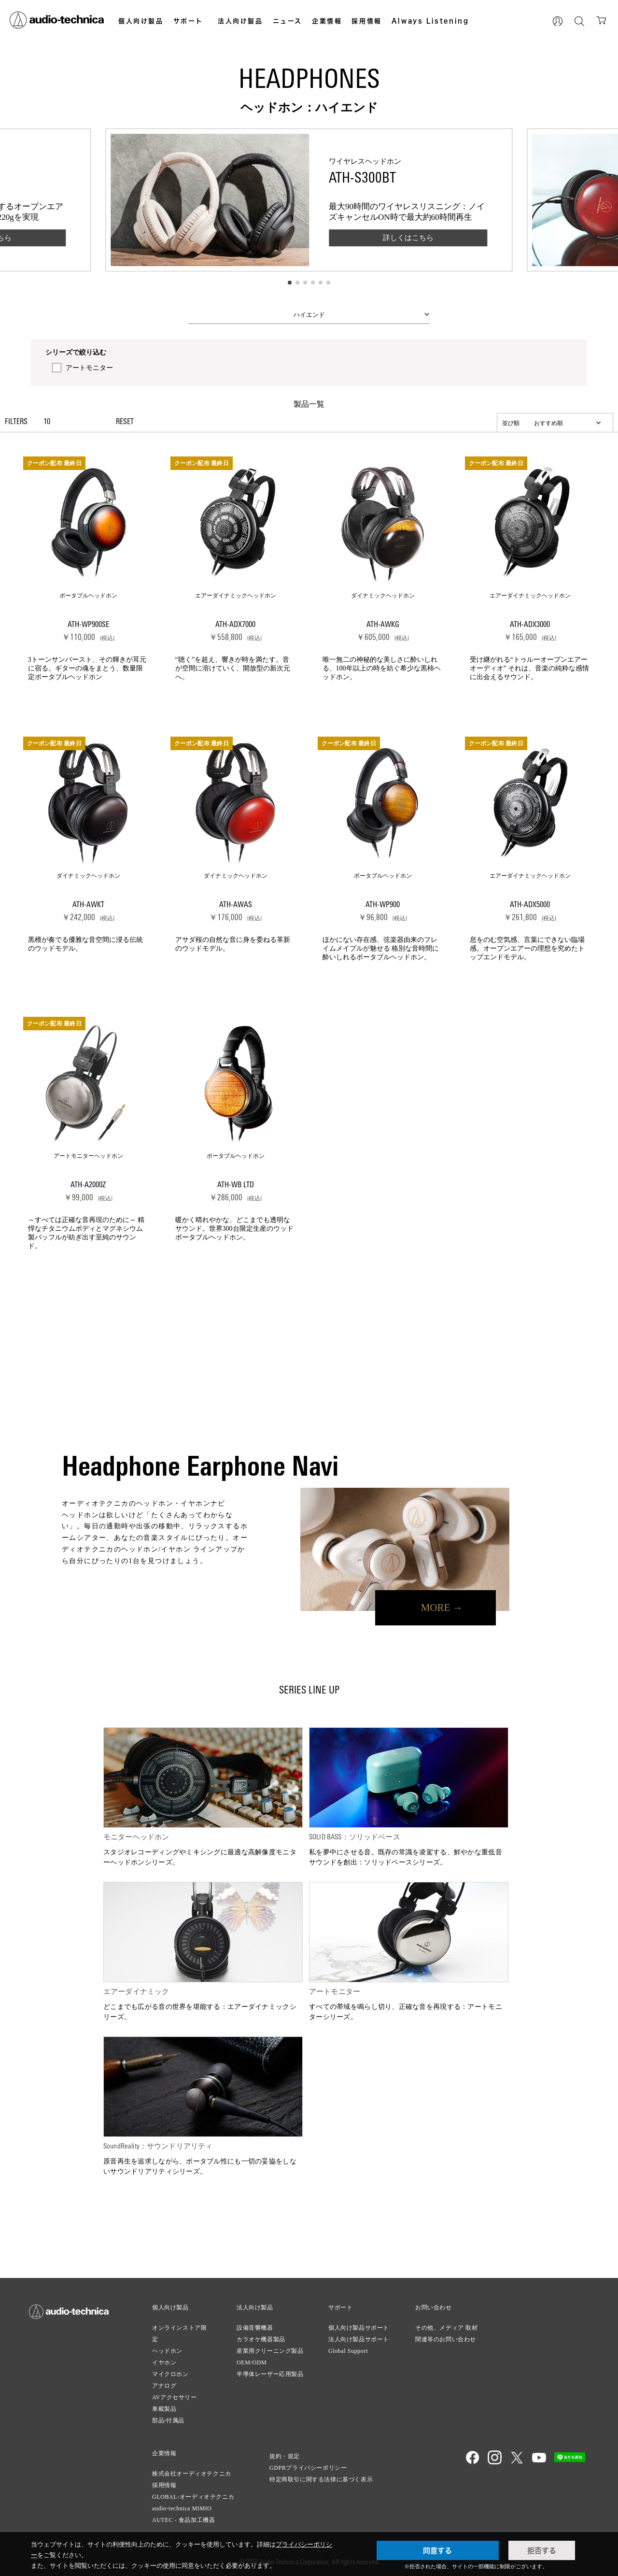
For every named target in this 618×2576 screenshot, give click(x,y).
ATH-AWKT (88, 905)
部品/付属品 (168, 2420)
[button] (290, 283)
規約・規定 (284, 2456)
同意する (437, 2550)
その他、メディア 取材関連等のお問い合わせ (446, 2333)
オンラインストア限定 (179, 2333)
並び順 (511, 423)
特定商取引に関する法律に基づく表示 (321, 2479)
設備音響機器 (255, 2327)
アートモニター (89, 367)
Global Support (348, 2351)
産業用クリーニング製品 (270, 2351)
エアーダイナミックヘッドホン (235, 595)
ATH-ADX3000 (530, 625)
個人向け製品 (141, 20)
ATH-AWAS (235, 905)
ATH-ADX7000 (235, 625)
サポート (188, 20)
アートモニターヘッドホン (88, 1156)
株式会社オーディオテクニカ (191, 2473)
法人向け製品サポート (358, 2339)
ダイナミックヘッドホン (383, 595)
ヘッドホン (167, 2351)
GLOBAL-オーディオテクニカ (193, 2496)
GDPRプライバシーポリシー (308, 2467)
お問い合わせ (433, 2307)
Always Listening (430, 20)
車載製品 (164, 2408)
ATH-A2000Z (88, 1185)
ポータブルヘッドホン (88, 595)
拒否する (541, 2550)
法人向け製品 (240, 20)
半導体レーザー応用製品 (270, 2374)
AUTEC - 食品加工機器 (183, 2520)
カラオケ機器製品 (261, 2339)
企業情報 (327, 20)
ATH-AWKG (382, 625)
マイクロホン (170, 2374)
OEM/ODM (252, 2362)
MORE (435, 1607)
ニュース (287, 20)
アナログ (164, 2385)
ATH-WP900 (382, 905)
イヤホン (164, 2362)
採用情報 (366, 20)
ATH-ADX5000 (530, 905)
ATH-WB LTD (235, 1185)
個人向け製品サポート (358, 2327)
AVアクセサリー (174, 2397)
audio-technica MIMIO (182, 2508)
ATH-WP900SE (88, 625)
